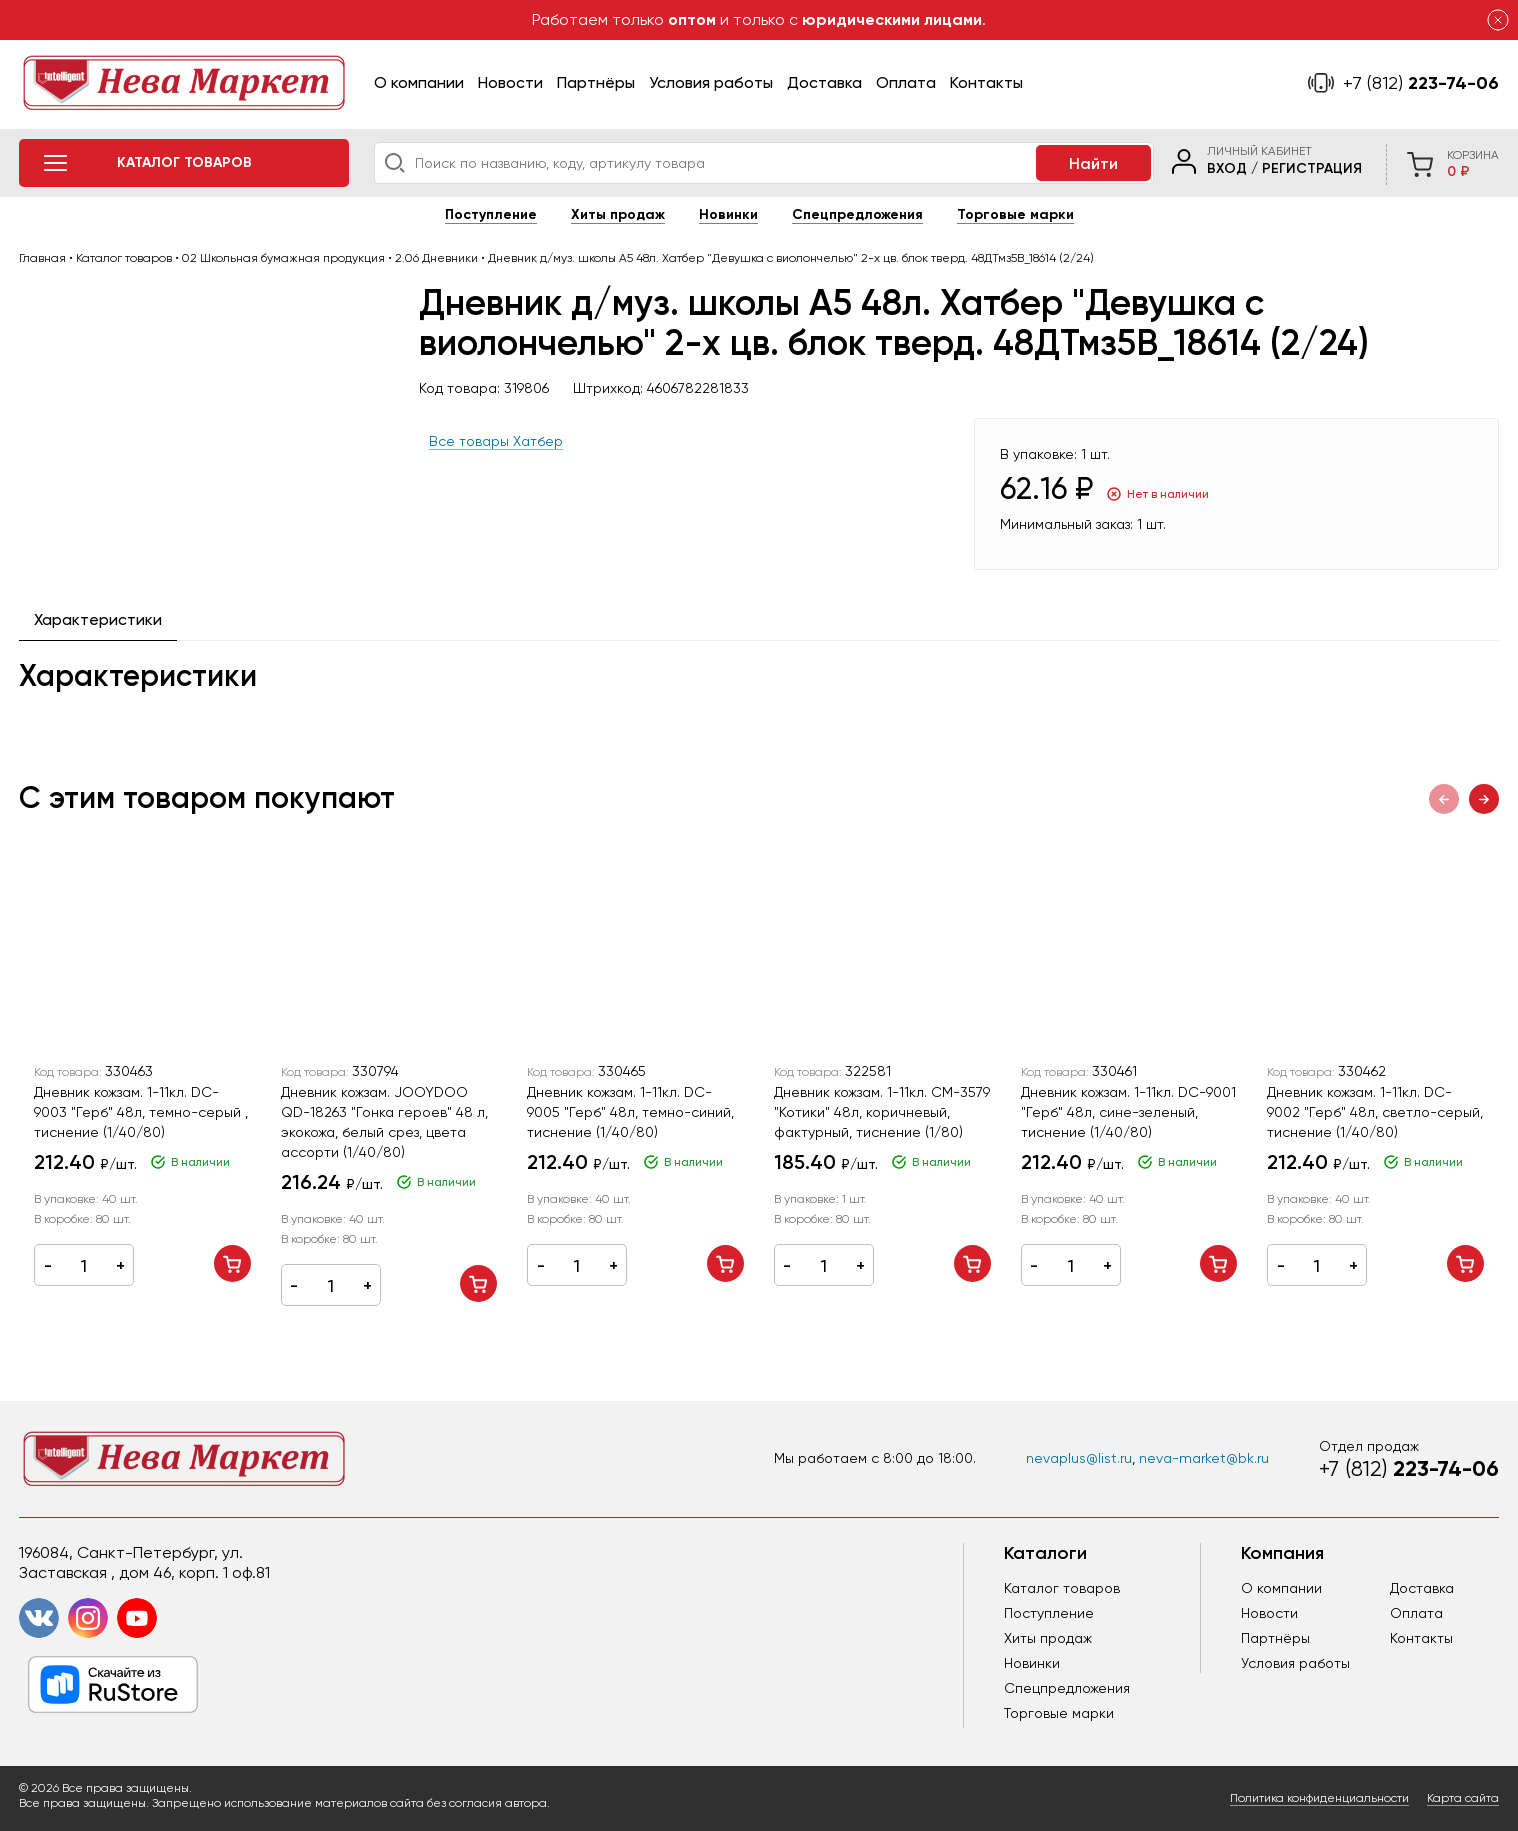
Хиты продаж (618, 214)
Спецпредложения (857, 214)
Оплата (906, 82)
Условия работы (711, 82)
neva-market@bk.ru (1204, 1458)
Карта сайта (1463, 1798)
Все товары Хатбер (496, 441)
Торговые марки (1015, 214)
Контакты (986, 82)
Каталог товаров (1062, 1588)
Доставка (824, 82)
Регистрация (1312, 168)
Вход (1227, 168)
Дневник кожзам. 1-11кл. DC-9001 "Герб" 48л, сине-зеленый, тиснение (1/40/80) (1128, 1112)
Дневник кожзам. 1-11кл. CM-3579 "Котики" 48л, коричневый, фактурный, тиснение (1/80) (882, 1112)
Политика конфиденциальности (1319, 1798)
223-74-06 (1421, 83)
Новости (510, 82)
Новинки (728, 214)
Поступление (491, 214)
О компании (419, 82)
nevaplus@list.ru (1079, 1458)
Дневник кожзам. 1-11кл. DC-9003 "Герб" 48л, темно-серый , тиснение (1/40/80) (141, 1112)
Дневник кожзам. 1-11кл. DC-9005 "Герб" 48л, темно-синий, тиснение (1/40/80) (630, 1112)
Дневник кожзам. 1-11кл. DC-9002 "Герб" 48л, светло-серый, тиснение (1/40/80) (1375, 1112)
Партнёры (596, 82)
